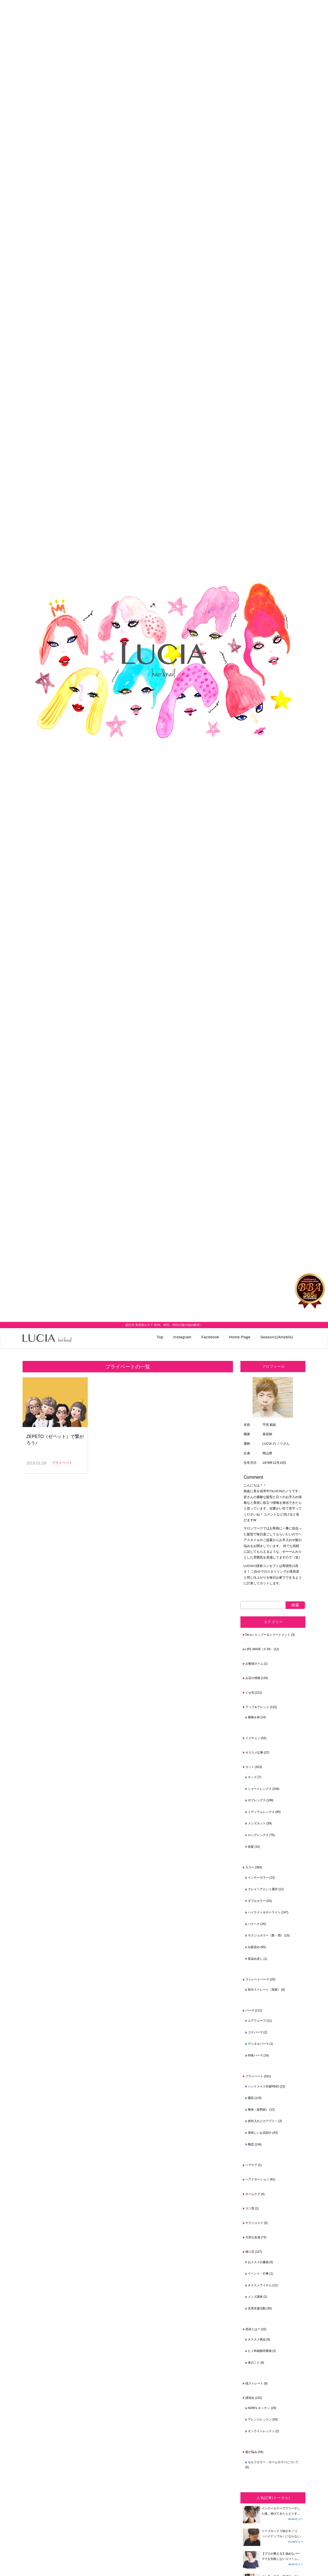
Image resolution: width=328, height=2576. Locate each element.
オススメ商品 (257, 2339)
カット (249, 1767)
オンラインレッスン (261, 2431)
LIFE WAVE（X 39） (259, 1649)
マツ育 (249, 2208)
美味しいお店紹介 (260, 2132)
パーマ (249, 2010)
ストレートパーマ (257, 1979)
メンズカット (257, 1823)
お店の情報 (252, 1678)
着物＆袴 (254, 1717)
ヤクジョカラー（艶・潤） (266, 1935)
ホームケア (252, 2194)
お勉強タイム (254, 1663)
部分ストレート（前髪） (264, 1989)
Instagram (182, 1337)
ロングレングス (258, 1835)
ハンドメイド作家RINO (263, 2086)
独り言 (249, 2251)
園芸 (251, 2098)
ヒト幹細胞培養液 (260, 2351)
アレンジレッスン (260, 2419)
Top (160, 1337)
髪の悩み (251, 2452)
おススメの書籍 (258, 2262)
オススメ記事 (254, 1752)
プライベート (254, 2076)
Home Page (240, 1337)
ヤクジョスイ (254, 2223)
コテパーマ (255, 2032)
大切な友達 (252, 2237)
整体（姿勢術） (258, 2109)
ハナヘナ (254, 1924)
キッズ (252, 1777)
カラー (249, 1867)
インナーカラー (258, 1877)
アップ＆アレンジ (257, 1707)
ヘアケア (251, 2165)
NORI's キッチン (259, 2408)
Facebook (210, 1337)
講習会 (249, 2398)
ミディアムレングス (261, 1812)
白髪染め (254, 1947)
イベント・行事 (258, 2273)
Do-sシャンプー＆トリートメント (267, 1634)
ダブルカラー (257, 1901)
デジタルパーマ (258, 2043)
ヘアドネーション (257, 2179)
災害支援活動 (257, 2308)
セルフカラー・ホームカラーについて (273, 2462)
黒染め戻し (255, 1959)
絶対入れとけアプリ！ (263, 2121)
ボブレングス (257, 1800)
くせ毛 (249, 1692)
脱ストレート (254, 2383)
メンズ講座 (255, 2296)
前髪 (251, 1846)
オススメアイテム (260, 2285)
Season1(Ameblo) (277, 1337)
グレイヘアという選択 (263, 1889)
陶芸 (251, 2144)
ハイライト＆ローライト (264, 1912)
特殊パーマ (255, 2055)
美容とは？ (252, 2329)
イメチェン (252, 1738)
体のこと (254, 2362)
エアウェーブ (257, 2020)
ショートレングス (260, 1789)
